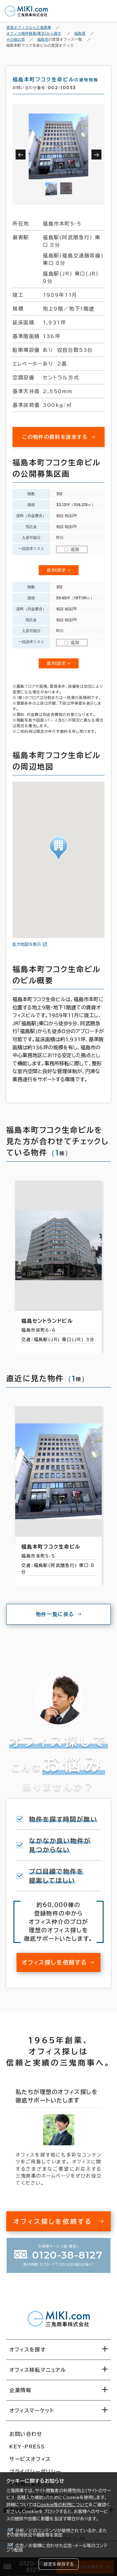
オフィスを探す (27, 2349)
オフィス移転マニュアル (37, 2369)
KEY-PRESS (27, 2446)
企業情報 (20, 2390)
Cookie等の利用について (63, 2504)
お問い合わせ (25, 2434)
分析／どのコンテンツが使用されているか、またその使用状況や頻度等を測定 (56, 2532)
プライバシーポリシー (35, 2471)
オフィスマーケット (31, 2410)
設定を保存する (59, 2564)
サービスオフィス (30, 2459)
